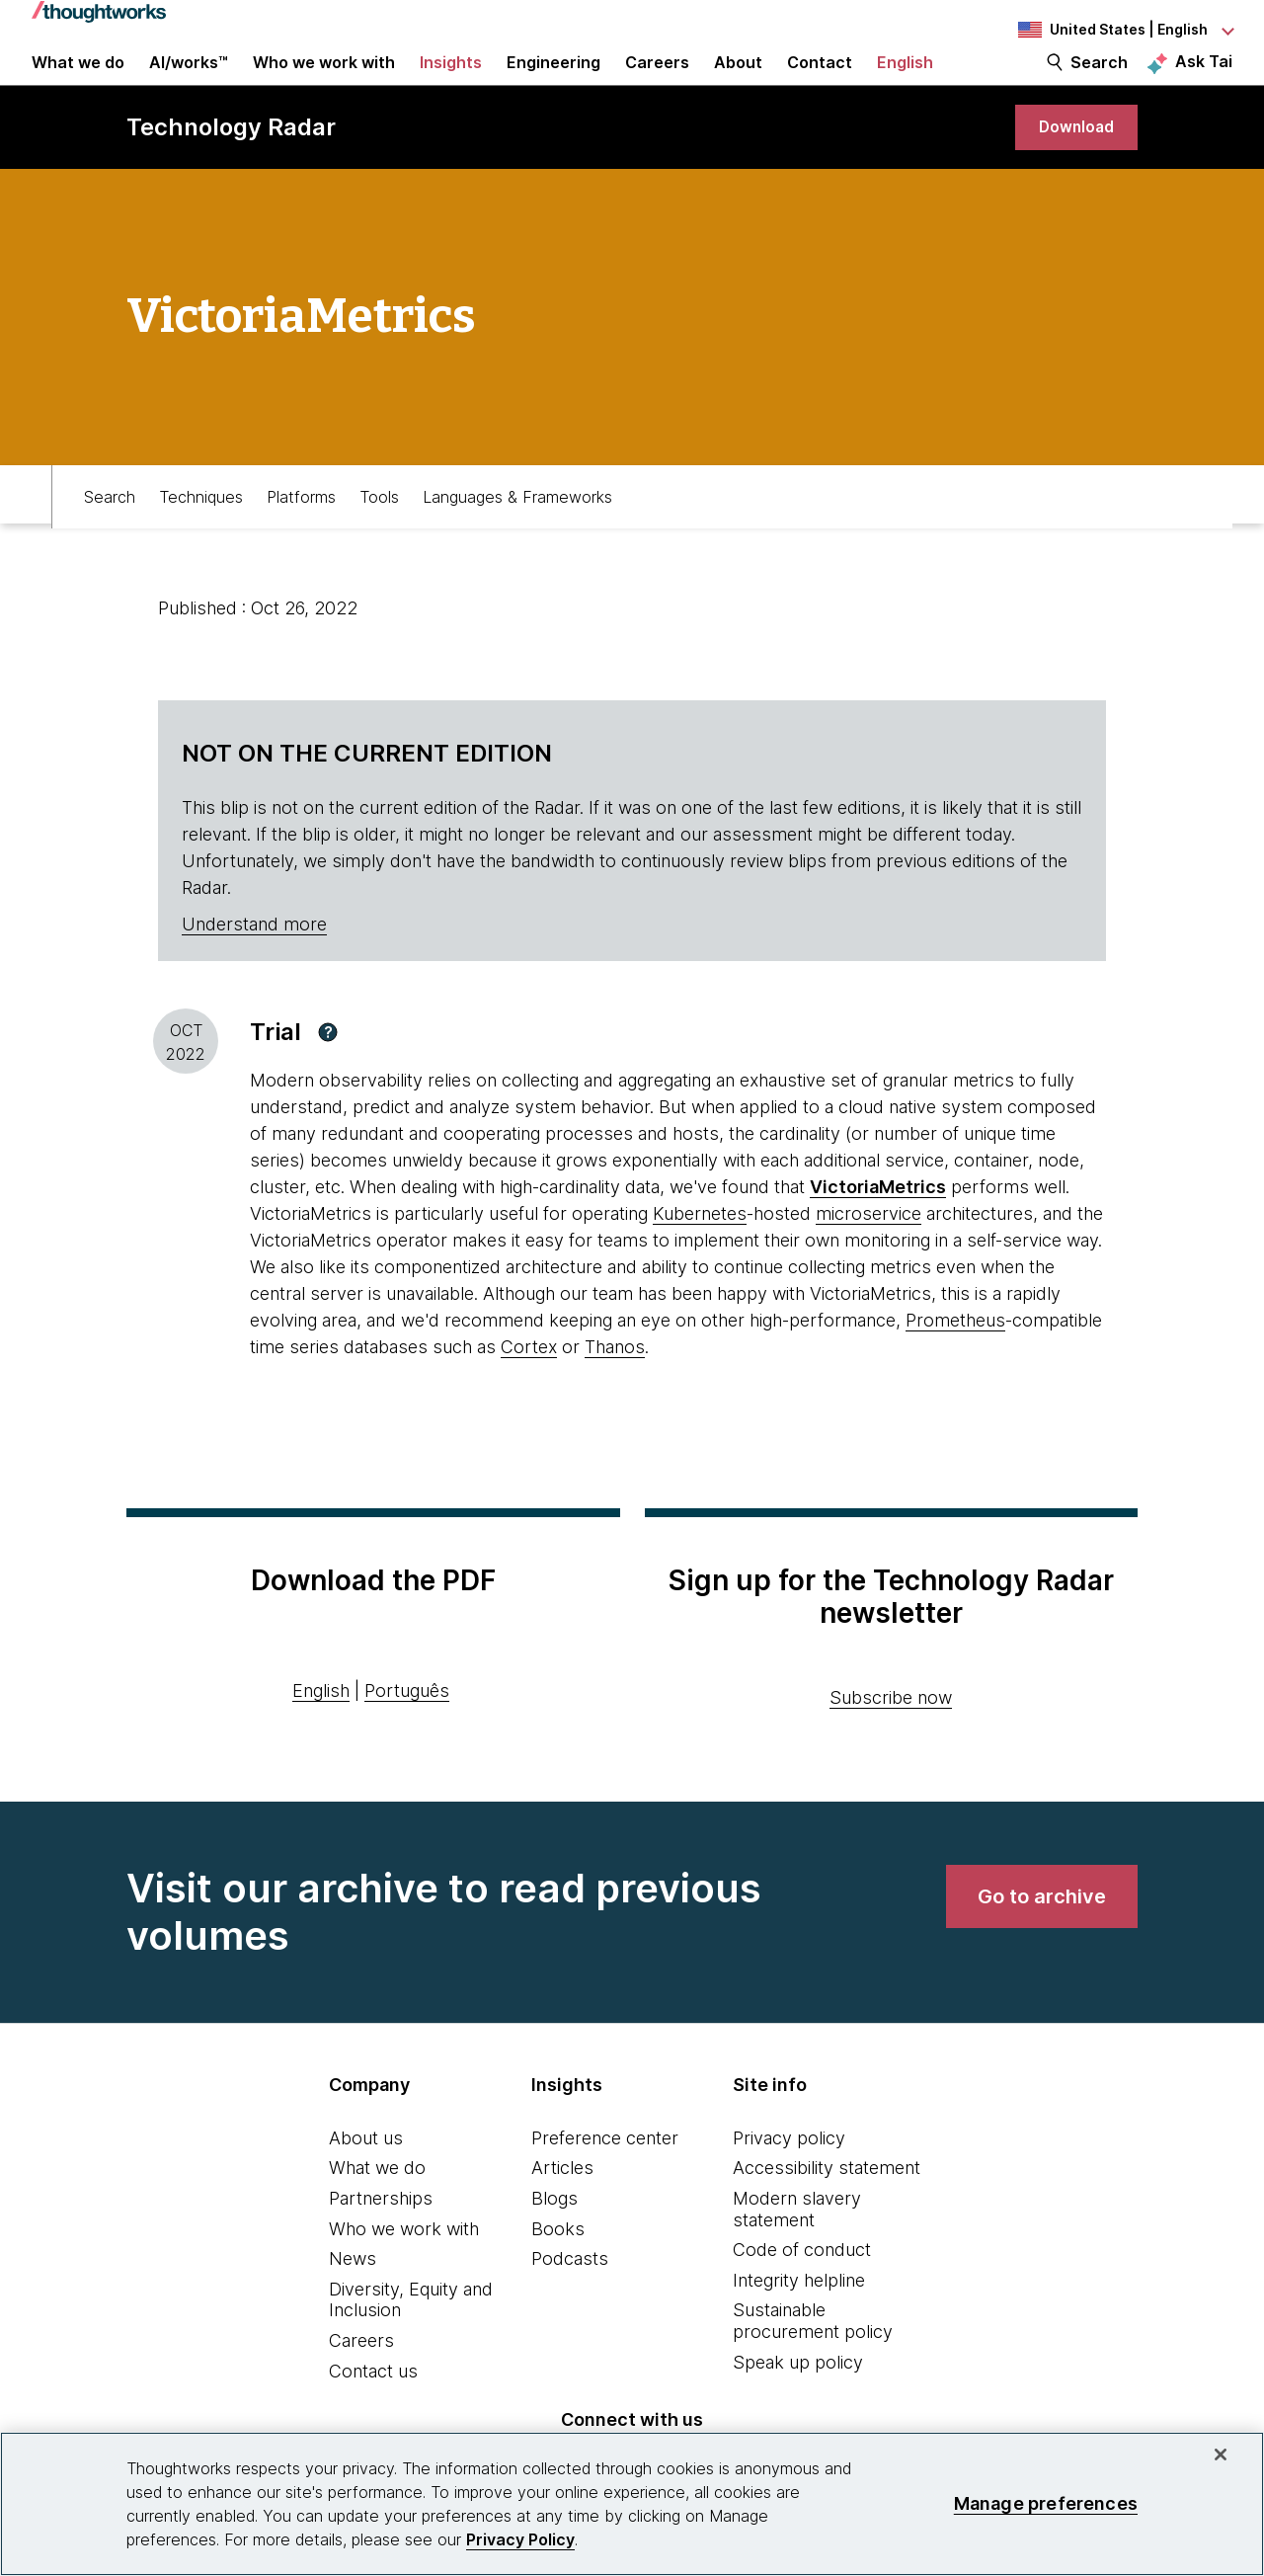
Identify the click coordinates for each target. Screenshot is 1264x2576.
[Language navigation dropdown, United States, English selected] (1123, 30)
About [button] (738, 81)
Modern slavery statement (797, 2246)
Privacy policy (789, 2175)
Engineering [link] (553, 81)
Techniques (201, 529)
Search (1099, 81)
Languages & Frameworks (517, 529)
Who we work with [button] (324, 81)
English (321, 1728)
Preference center (604, 2175)
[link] (1070, 160)
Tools (379, 529)
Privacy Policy (520, 2539)
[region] (632, 2504)
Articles (562, 2205)
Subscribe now (891, 1735)
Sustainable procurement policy (813, 2358)
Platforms (301, 529)
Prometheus (955, 1357)
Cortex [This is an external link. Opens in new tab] (529, 1384)
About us (366, 2175)
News (352, 2296)
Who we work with (404, 2266)
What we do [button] (78, 81)
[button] (328, 1070)
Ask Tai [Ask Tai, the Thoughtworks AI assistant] (1203, 80)
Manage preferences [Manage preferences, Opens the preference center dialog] (1046, 2503)
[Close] (1220, 2454)
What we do (377, 2205)
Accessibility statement (826, 2205)
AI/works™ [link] (188, 81)
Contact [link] (819, 81)
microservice (868, 1251)
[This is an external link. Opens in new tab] (878, 1224)
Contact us (373, 2408)
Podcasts (569, 2296)
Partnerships (381, 2235)
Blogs (554, 2235)
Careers (361, 2378)
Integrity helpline (799, 2317)
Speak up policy (798, 2399)
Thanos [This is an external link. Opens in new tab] (615, 1384)
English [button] (905, 81)
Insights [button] (451, 81)
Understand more (254, 961)
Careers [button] (657, 81)
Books (558, 2266)
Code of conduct (802, 2287)
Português (406, 1728)
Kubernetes (700, 1251)
